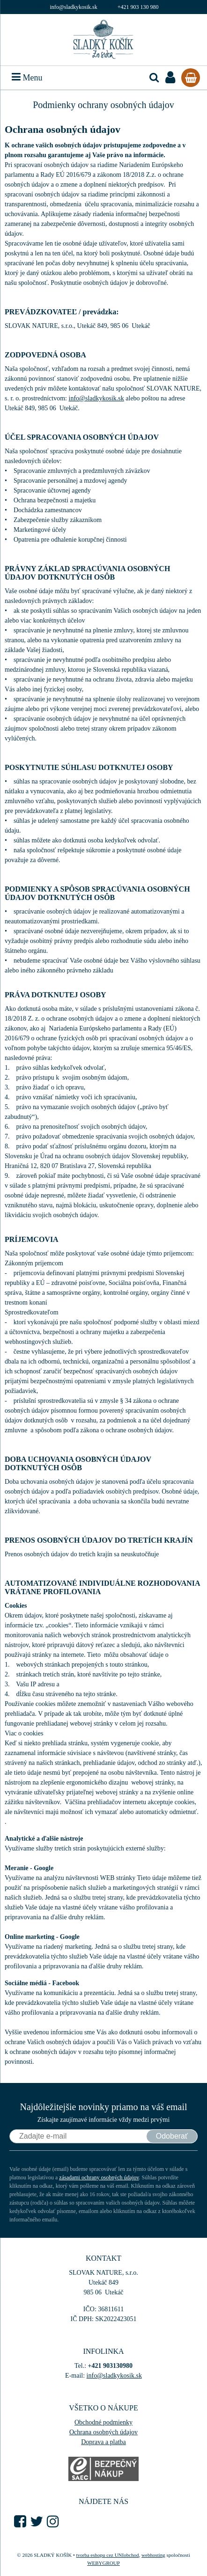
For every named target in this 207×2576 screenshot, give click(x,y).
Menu (27, 77)
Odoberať (172, 2136)
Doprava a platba (103, 2441)
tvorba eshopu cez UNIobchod (107, 2555)
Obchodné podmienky (103, 2422)
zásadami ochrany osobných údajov (99, 2177)
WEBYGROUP (103, 2563)
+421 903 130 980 (138, 7)
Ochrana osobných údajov (103, 2432)
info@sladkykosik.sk (73, 7)
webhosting (153, 2555)
